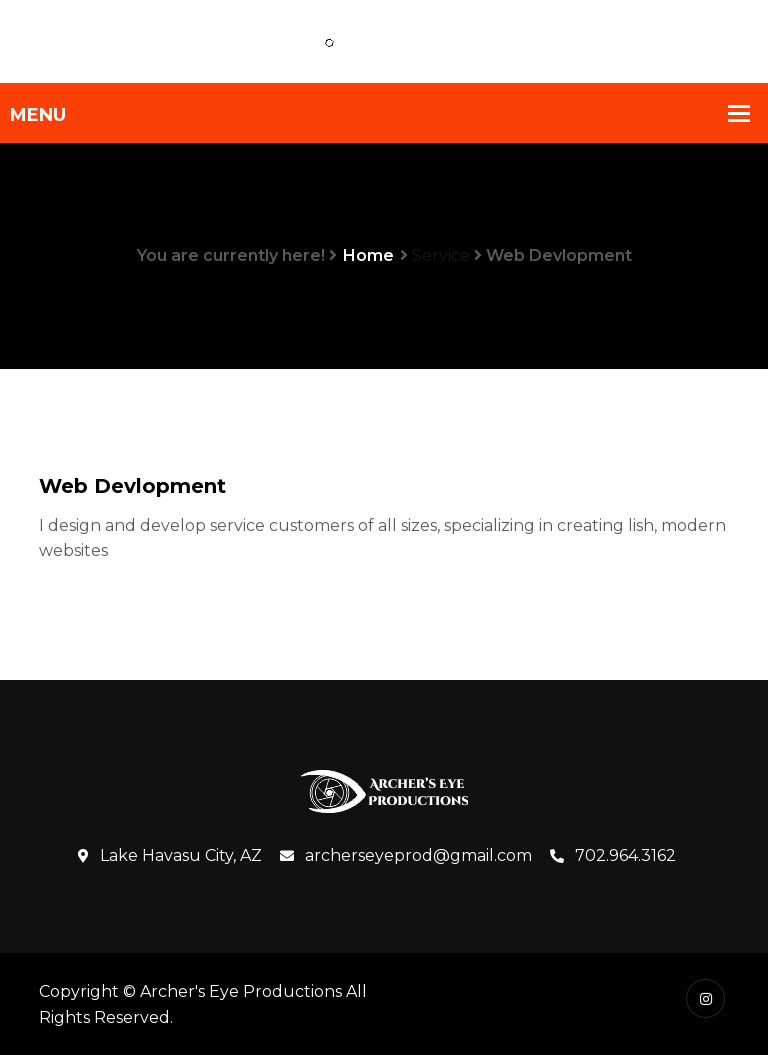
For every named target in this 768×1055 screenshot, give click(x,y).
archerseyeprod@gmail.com (406, 856)
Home (368, 255)
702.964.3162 (613, 856)
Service (441, 255)
